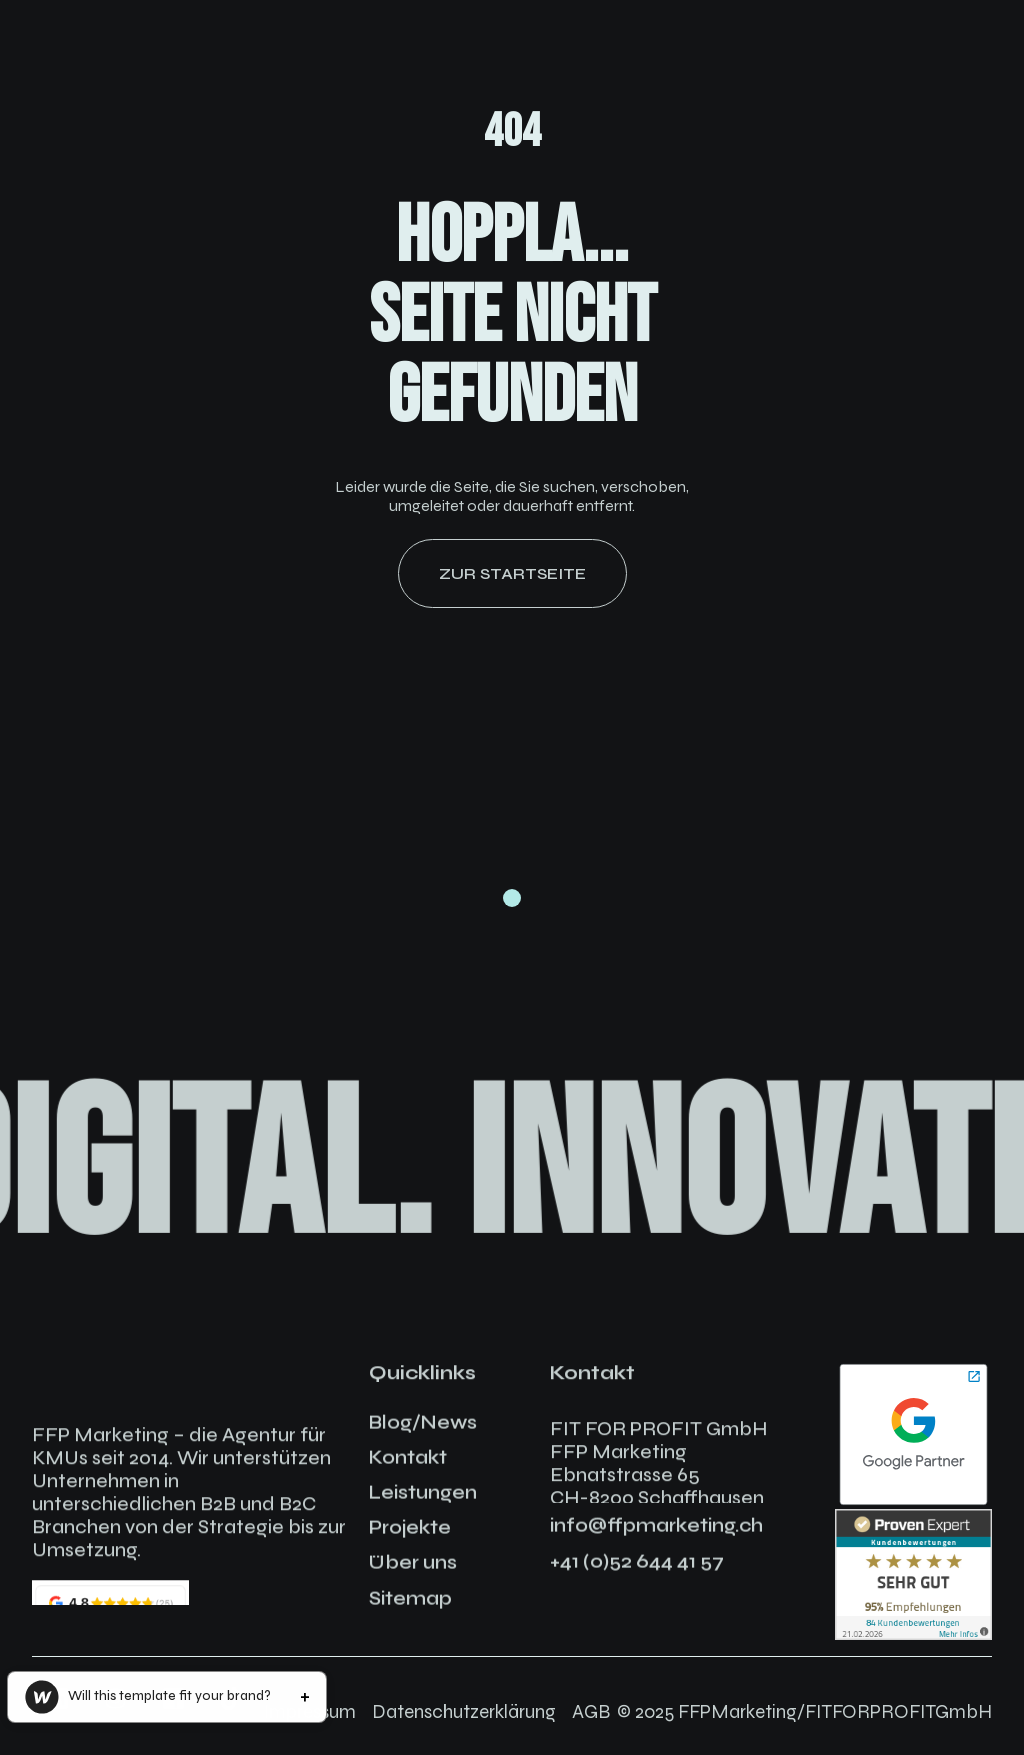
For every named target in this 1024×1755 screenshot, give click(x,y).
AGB (591, 1711)
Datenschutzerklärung (464, 1711)
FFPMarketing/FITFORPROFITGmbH (835, 1711)
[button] (167, 1697)
